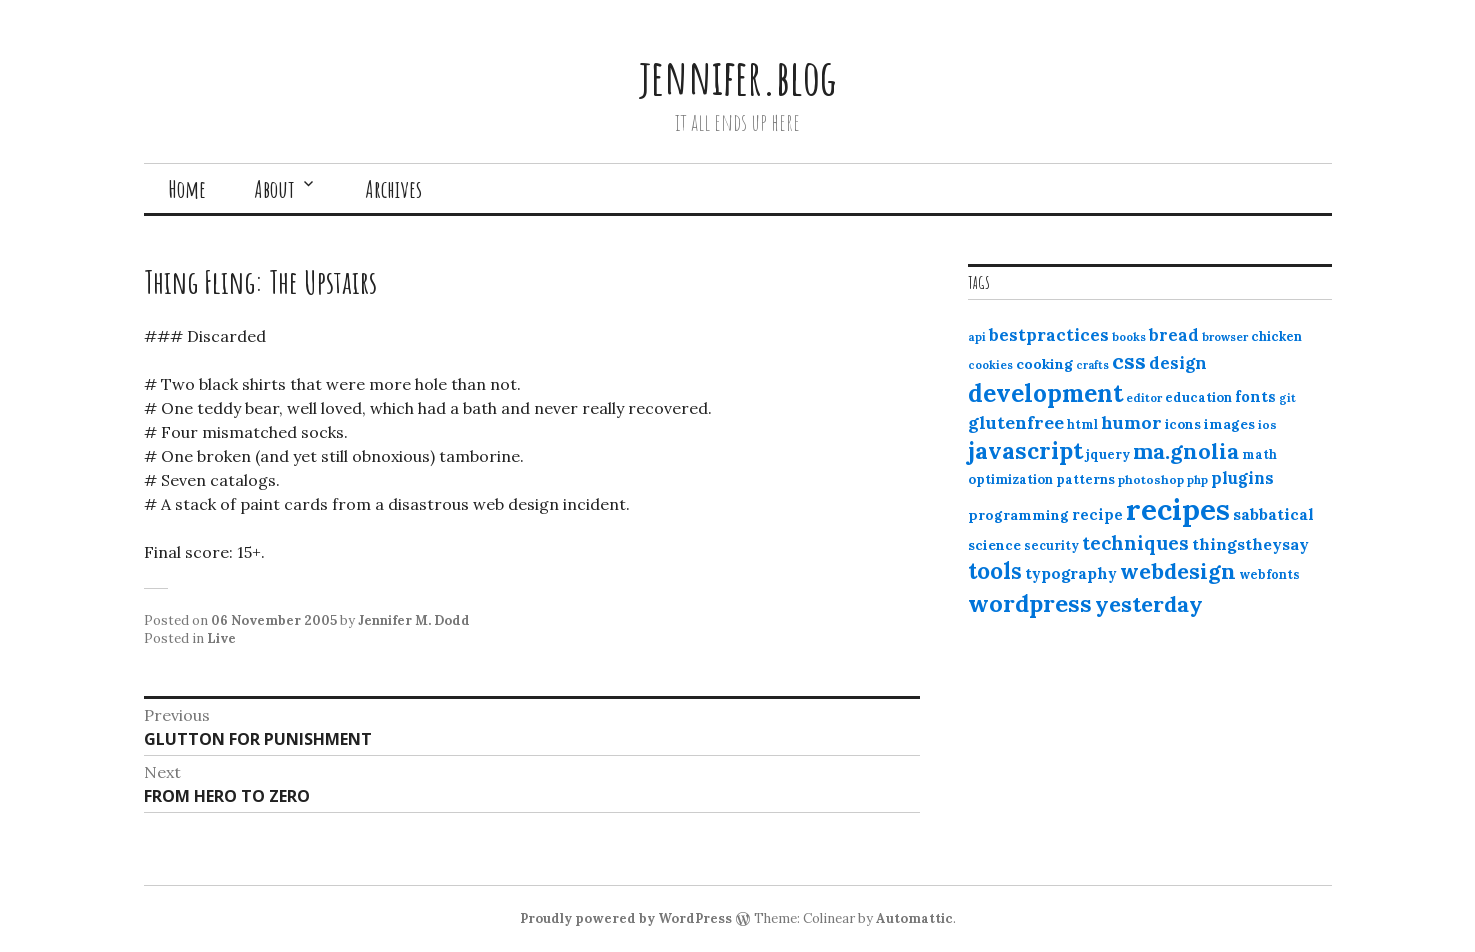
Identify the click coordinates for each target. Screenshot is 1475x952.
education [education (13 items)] (1198, 397)
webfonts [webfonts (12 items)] (1269, 574)
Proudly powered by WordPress (626, 918)
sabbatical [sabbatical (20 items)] (1273, 514)
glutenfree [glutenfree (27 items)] (1016, 422)
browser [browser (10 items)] (1225, 337)
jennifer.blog (738, 76)
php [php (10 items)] (1197, 480)
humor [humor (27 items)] (1131, 422)
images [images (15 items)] (1229, 424)
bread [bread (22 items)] (1174, 335)
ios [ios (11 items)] (1267, 424)
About (274, 189)
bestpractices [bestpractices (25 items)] (1049, 335)
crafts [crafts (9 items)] (1092, 365)
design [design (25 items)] (1178, 363)
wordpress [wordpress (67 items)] (1030, 603)
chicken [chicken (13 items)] (1276, 336)
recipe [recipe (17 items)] (1097, 514)
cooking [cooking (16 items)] (1044, 364)
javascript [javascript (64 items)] (1025, 450)
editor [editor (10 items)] (1144, 398)
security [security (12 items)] (1051, 545)
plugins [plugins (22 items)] (1242, 478)
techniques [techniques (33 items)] (1135, 543)
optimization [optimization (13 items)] (1010, 479)
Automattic (914, 918)
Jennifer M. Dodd (414, 620)
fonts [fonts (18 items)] (1255, 396)
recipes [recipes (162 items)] (1178, 509)
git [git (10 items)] (1287, 398)
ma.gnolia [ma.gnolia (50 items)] (1186, 451)
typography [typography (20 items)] (1071, 573)
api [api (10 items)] (977, 337)
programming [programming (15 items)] (1018, 515)
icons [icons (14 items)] (1183, 424)
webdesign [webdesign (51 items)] (1178, 571)
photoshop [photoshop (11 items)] (1151, 479)
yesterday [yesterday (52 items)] (1149, 604)
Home (187, 189)
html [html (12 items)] (1082, 424)
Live (221, 638)
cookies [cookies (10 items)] (990, 365)
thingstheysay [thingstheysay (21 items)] (1250, 544)
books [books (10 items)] (1129, 337)
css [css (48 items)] (1129, 361)
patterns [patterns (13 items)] (1085, 479)
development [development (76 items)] (1045, 393)
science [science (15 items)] (994, 545)
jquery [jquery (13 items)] (1108, 454)
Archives (393, 189)
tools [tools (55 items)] (995, 571)
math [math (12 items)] (1259, 454)
